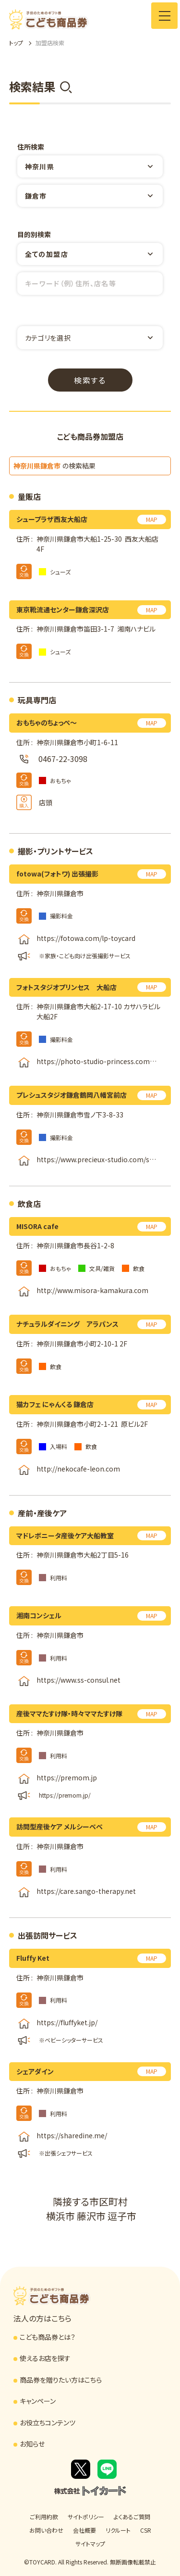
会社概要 (84, 2530)
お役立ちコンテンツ (47, 2422)
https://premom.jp (66, 1778)
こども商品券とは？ (47, 2337)
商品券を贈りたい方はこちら (61, 2380)
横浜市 (60, 2216)
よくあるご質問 (132, 2517)
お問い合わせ (46, 2530)
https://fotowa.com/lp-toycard (85, 938)
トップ (16, 42)
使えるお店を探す (45, 2358)
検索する (90, 380)
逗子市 (122, 2216)
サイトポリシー (86, 2517)
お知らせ (32, 2444)
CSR (145, 2530)
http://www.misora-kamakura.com (92, 1290)
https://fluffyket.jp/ (66, 2022)
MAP (151, 519)
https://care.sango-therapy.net (86, 1891)
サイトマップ (90, 2543)
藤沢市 (91, 2216)
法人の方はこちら (42, 2318)
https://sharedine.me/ (71, 2135)
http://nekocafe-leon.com (78, 1468)
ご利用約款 (44, 2517)
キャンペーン (38, 2401)
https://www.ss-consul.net (78, 1680)
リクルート (118, 2530)
